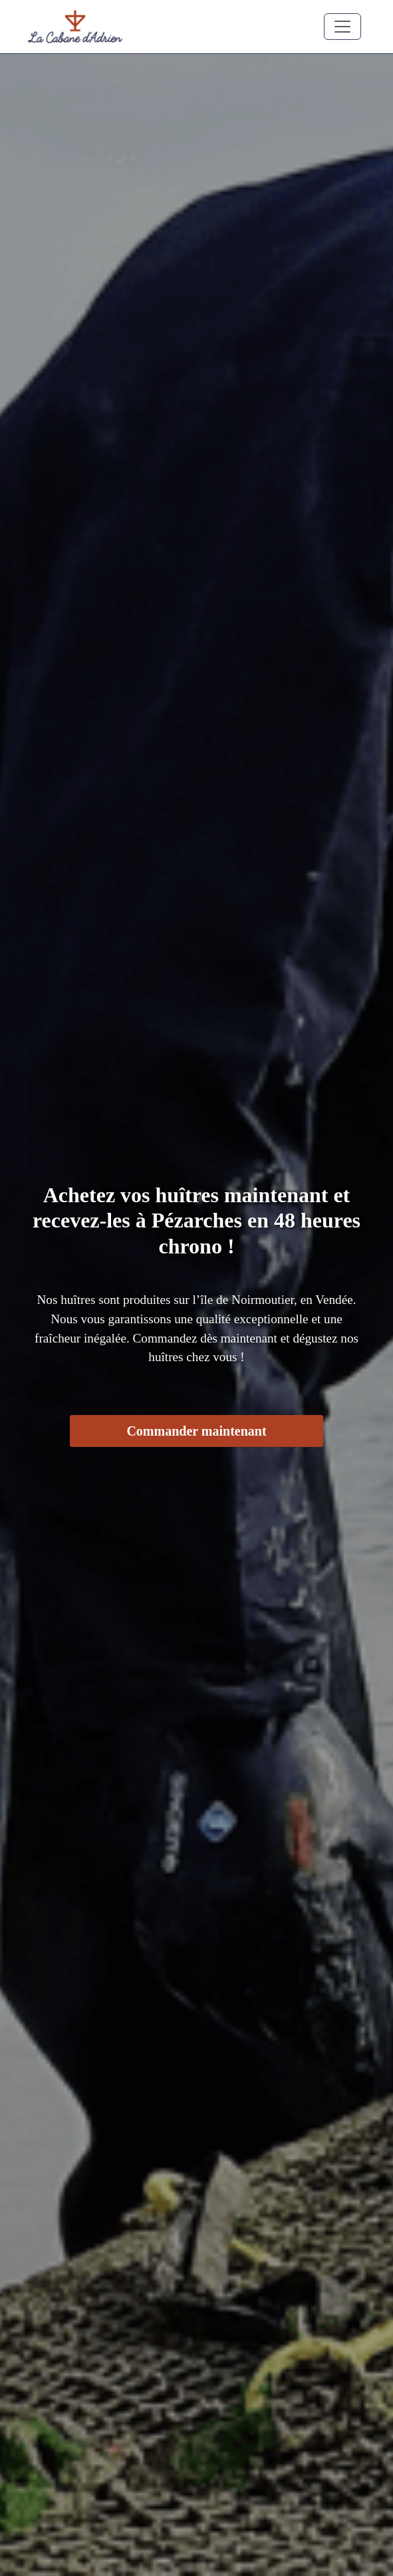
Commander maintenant (196, 1431)
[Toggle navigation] (342, 26)
